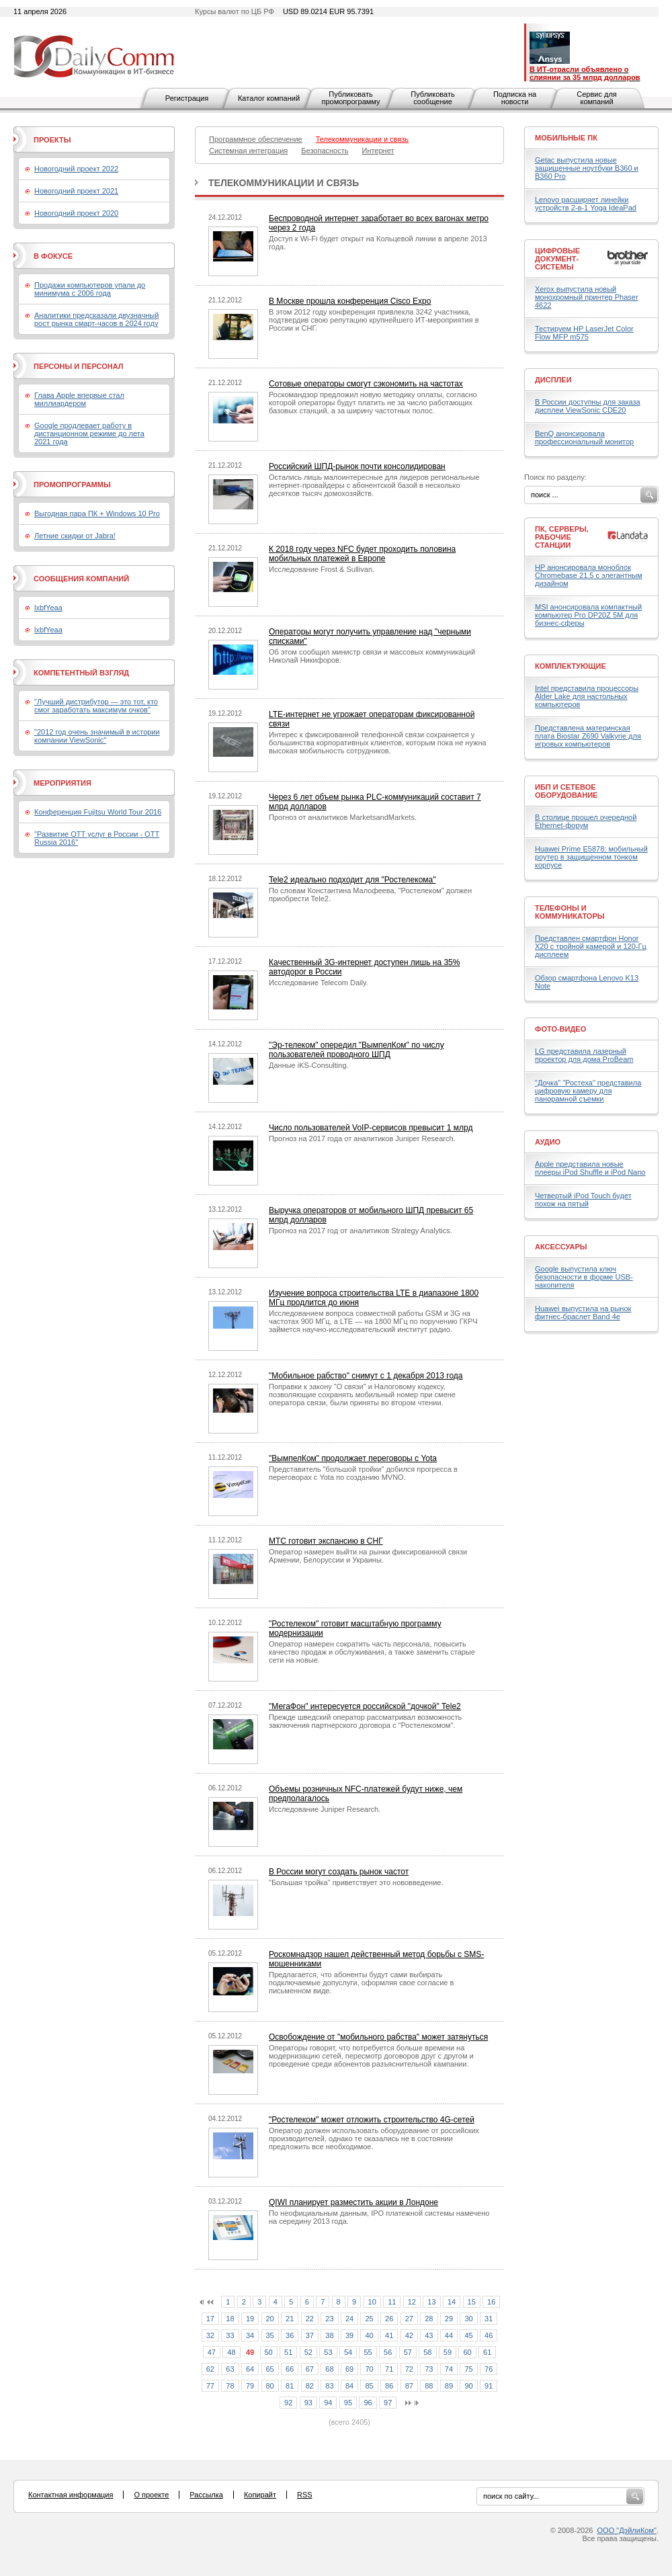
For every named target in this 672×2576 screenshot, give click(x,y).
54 (348, 2352)
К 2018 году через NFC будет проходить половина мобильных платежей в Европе (362, 553)
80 (270, 2386)
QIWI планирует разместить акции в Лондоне (353, 2202)
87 (409, 2386)
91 (489, 2386)
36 (290, 2335)
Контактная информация (70, 2495)
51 (288, 2352)
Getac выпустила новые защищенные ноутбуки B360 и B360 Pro (586, 168)
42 (409, 2335)
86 (389, 2386)
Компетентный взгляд (81, 673)
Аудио (547, 1142)
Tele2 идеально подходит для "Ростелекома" (352, 879)
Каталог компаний (269, 98)
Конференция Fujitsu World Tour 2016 (97, 812)
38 (329, 2335)
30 (468, 2319)
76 (489, 2369)
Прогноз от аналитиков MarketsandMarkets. (343, 817)
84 (349, 2386)
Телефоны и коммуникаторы (570, 912)
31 (489, 2319)
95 (348, 2403)
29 (449, 2319)
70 (369, 2369)
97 (388, 2403)
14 (452, 2302)
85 (369, 2386)
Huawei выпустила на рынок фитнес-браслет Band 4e (583, 1312)
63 (230, 2369)
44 (449, 2335)
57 (408, 2352)
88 (429, 2386)
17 (210, 2319)
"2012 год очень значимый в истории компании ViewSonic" (97, 736)
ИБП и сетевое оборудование (566, 791)
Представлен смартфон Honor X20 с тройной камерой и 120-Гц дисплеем (590, 946)
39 (349, 2335)
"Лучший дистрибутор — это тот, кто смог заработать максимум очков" (96, 706)
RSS (304, 2495)
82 (310, 2386)
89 (449, 2386)
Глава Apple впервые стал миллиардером (79, 399)
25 (369, 2319)
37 (310, 2335)
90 (468, 2386)
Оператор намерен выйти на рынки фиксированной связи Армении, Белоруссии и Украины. (368, 1556)
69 (349, 2369)
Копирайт (260, 2495)
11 (392, 2302)
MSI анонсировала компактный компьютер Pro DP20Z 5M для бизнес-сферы (588, 615)
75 (468, 2369)
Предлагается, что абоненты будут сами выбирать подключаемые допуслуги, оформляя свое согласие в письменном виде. (361, 1982)
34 (250, 2335)
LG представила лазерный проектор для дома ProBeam (584, 1055)
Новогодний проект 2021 (76, 191)
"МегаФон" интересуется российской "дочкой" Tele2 (365, 1706)
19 (250, 2319)
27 (409, 2319)
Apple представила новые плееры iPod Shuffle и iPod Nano (590, 1168)
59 (448, 2352)
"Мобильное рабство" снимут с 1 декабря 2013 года (366, 1375)
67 (310, 2369)
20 (270, 2319)
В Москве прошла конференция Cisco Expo (350, 301)
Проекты (52, 140)
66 (290, 2369)
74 (449, 2369)
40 (369, 2335)
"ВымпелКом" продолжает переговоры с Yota (353, 1458)
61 (487, 2352)
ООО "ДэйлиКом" (627, 2530)
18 (230, 2319)
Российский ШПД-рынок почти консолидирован (357, 466)
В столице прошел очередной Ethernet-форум (585, 821)
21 (290, 2319)
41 (389, 2335)
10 (372, 2302)
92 (288, 2403)
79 (250, 2386)
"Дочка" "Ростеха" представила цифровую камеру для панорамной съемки (588, 1091)
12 (412, 2302)
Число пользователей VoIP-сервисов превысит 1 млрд (370, 1127)
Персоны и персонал (79, 366)
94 (328, 2403)
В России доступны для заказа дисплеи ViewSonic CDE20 (587, 406)
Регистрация (186, 98)
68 (329, 2369)
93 (308, 2403)
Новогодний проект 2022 (76, 169)
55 (368, 2352)
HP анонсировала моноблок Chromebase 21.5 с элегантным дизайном (588, 575)
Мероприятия (62, 783)
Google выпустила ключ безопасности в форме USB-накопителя (584, 1277)
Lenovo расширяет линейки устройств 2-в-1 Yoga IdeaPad (585, 204)
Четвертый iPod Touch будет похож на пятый (583, 1200)
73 (429, 2369)
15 (472, 2302)
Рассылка (206, 2495)
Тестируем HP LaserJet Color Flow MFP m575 (584, 333)
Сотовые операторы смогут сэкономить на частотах (366, 383)
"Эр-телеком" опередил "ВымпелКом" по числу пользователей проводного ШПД (356, 1049)
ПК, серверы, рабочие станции (562, 537)
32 (210, 2335)
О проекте (151, 2495)
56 (388, 2352)
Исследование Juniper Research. (324, 1809)
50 (269, 2352)
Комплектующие (570, 666)
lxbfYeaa (48, 608)
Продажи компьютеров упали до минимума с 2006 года (89, 289)
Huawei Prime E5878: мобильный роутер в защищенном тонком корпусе (591, 857)
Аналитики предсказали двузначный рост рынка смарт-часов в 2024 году (96, 319)
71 (389, 2369)
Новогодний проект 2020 (76, 213)
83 (329, 2386)
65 (270, 2369)
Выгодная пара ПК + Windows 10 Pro (97, 513)
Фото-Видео (560, 1029)
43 (429, 2335)
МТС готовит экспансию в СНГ (326, 1541)
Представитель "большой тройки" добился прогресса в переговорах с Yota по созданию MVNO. (363, 1473)
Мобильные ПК (566, 138)
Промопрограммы (72, 485)
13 (431, 2302)
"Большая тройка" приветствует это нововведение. (356, 1882)
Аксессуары (561, 1247)
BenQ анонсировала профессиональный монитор (584, 437)
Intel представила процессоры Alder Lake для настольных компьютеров (586, 696)
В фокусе (53, 256)
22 (310, 2319)
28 (429, 2319)
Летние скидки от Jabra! (75, 536)
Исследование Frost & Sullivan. (321, 569)
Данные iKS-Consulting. (309, 1065)
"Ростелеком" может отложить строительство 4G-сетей (371, 2119)
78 (230, 2386)
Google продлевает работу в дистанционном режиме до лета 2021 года (89, 433)
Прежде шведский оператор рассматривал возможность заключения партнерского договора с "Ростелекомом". (365, 1721)
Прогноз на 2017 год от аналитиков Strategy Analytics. (360, 1231)
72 (409, 2369)
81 (290, 2386)
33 (230, 2335)
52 (308, 2352)
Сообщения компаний (81, 579)
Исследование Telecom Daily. (318, 983)
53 (328, 2352)
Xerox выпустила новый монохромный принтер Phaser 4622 (586, 297)
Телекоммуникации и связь (283, 182)
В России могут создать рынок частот (339, 1871)
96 (368, 2403)
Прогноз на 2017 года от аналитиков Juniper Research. (362, 1138)
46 (489, 2335)
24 (349, 2319)
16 (491, 2302)
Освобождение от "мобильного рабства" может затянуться (378, 2037)
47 (212, 2352)
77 (210, 2386)
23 (329, 2319)
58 (427, 2352)
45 (468, 2335)
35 (270, 2335)
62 (210, 2369)
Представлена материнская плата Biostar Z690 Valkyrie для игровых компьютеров (588, 736)
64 (250, 2369)
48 (231, 2352)
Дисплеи (553, 380)
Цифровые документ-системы (557, 259)
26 (389, 2319)
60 (467, 2352)
